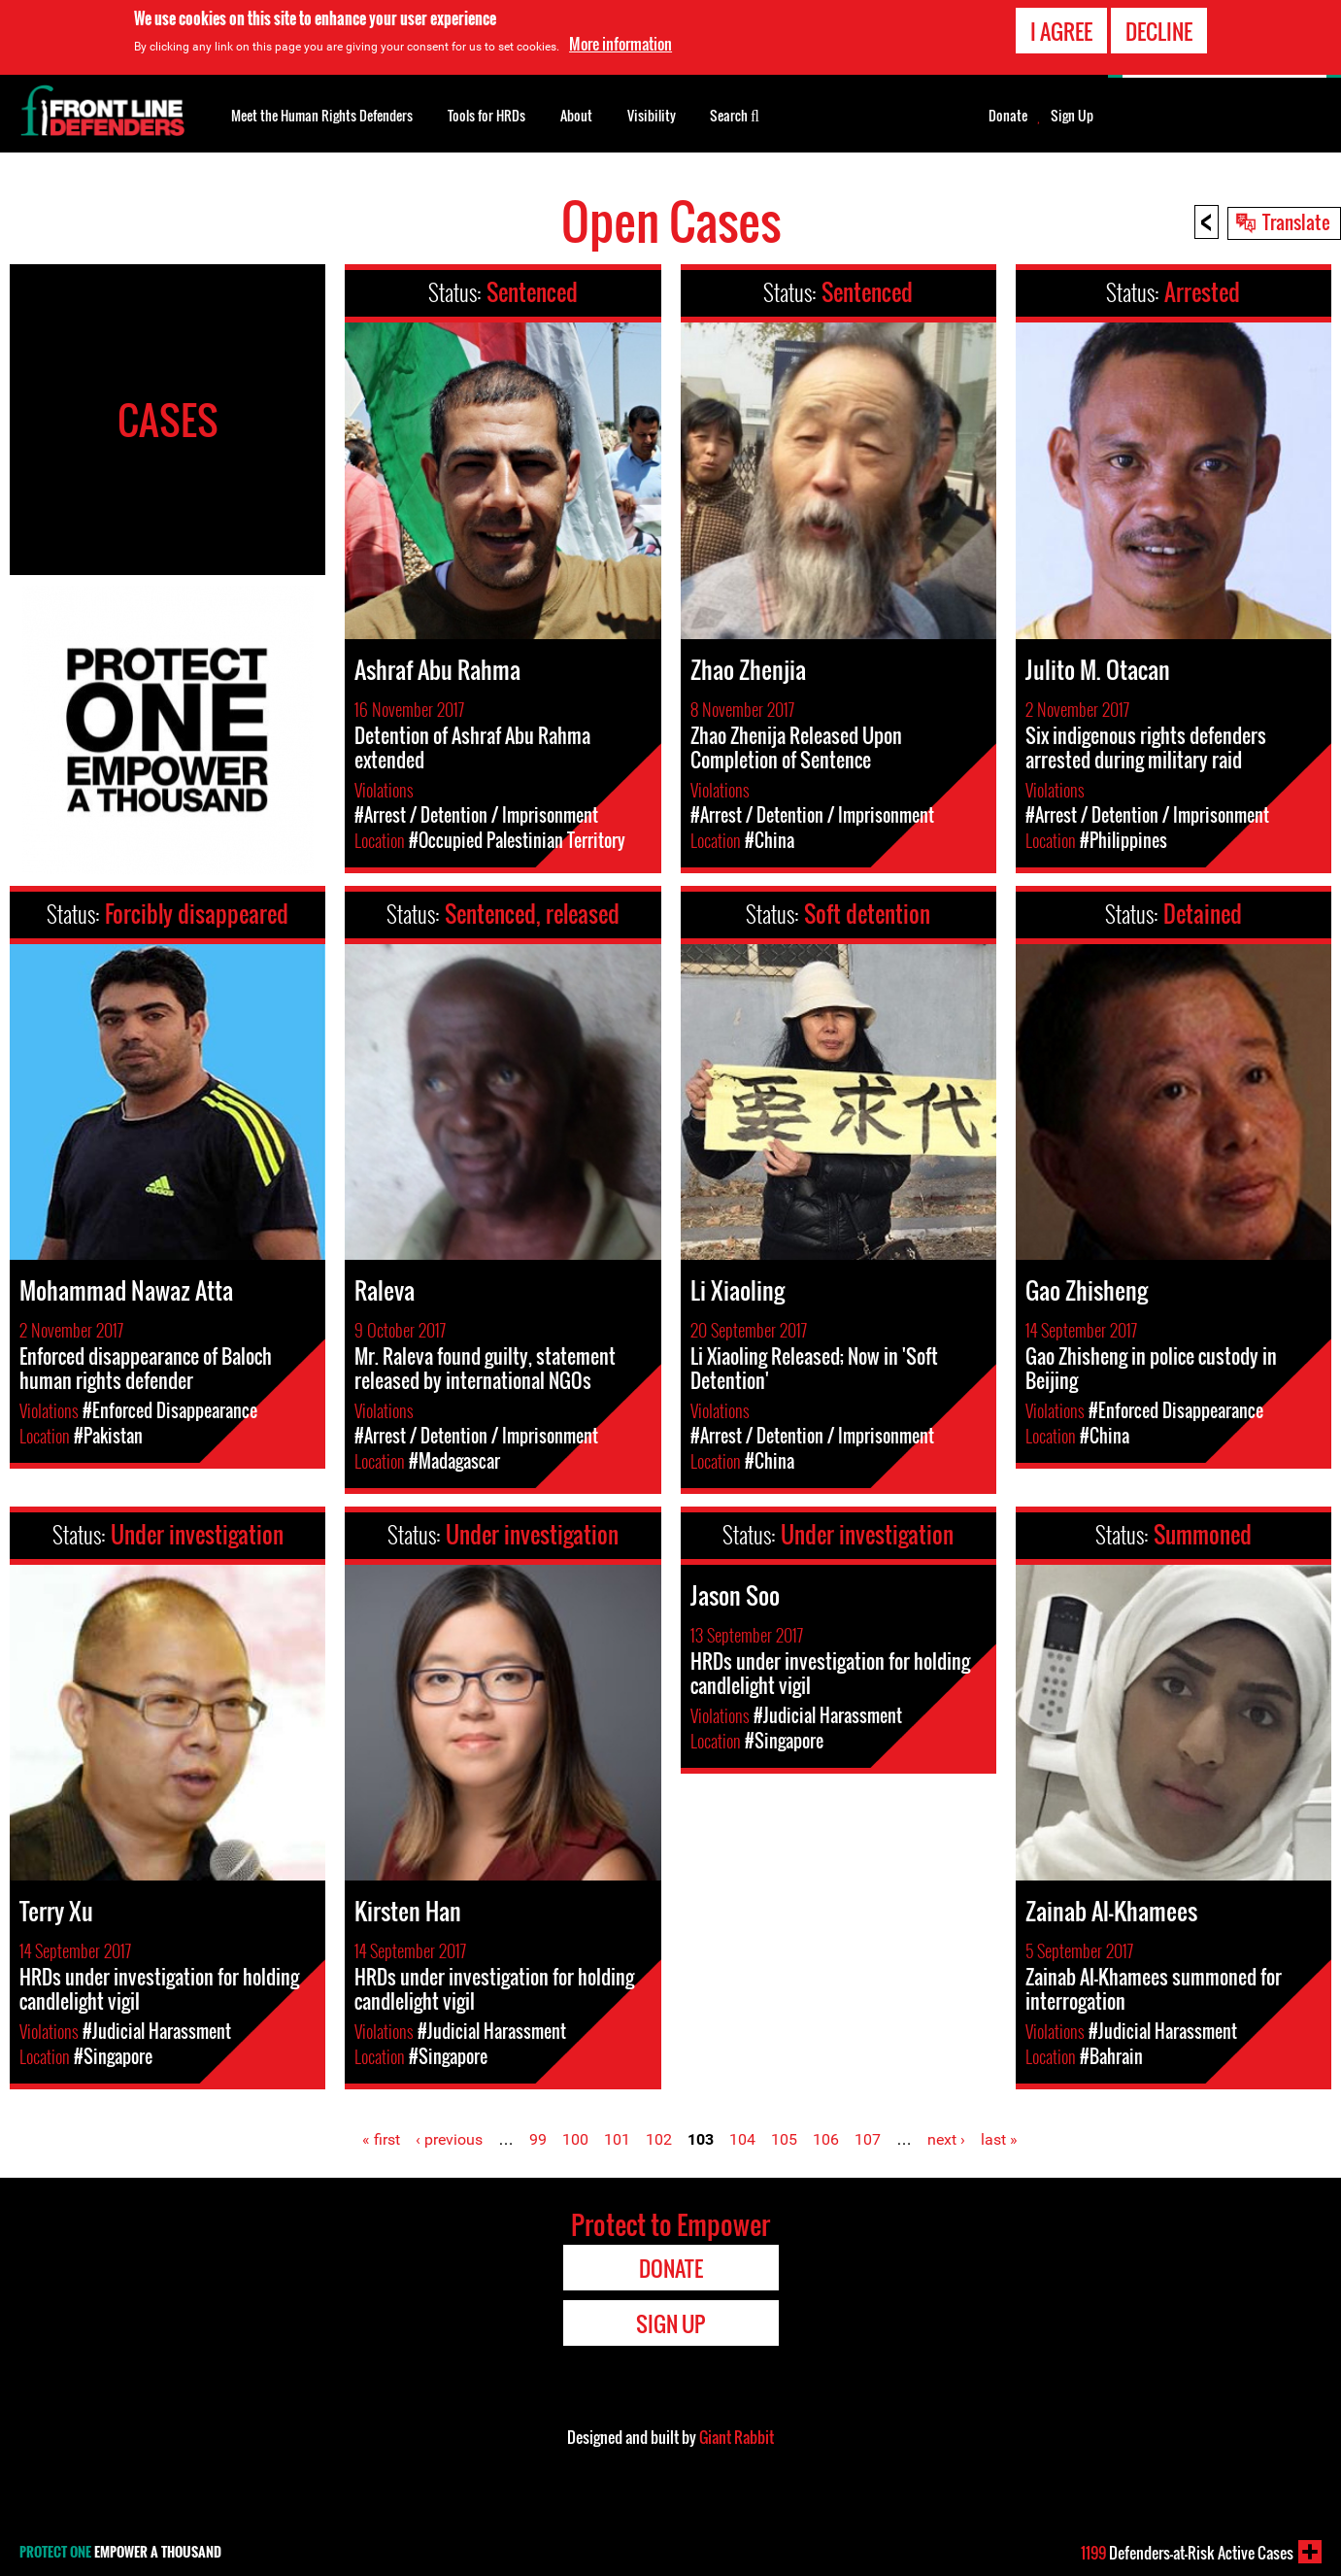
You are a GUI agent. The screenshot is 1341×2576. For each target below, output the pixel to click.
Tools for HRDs (486, 115)
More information (620, 42)
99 (538, 2139)
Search (734, 113)
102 (659, 2139)
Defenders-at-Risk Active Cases (1187, 2552)
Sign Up (1072, 115)
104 (742, 2139)
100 (575, 2139)
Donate (1008, 115)
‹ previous (449, 2139)
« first (381, 2139)
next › (946, 2139)
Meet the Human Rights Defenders (322, 115)
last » (999, 2139)
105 (784, 2139)
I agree (1061, 29)
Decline (1158, 29)
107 (868, 2139)
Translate (1296, 221)
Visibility (651, 115)
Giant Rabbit (736, 2437)
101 (617, 2139)
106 (826, 2139)
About (576, 115)
